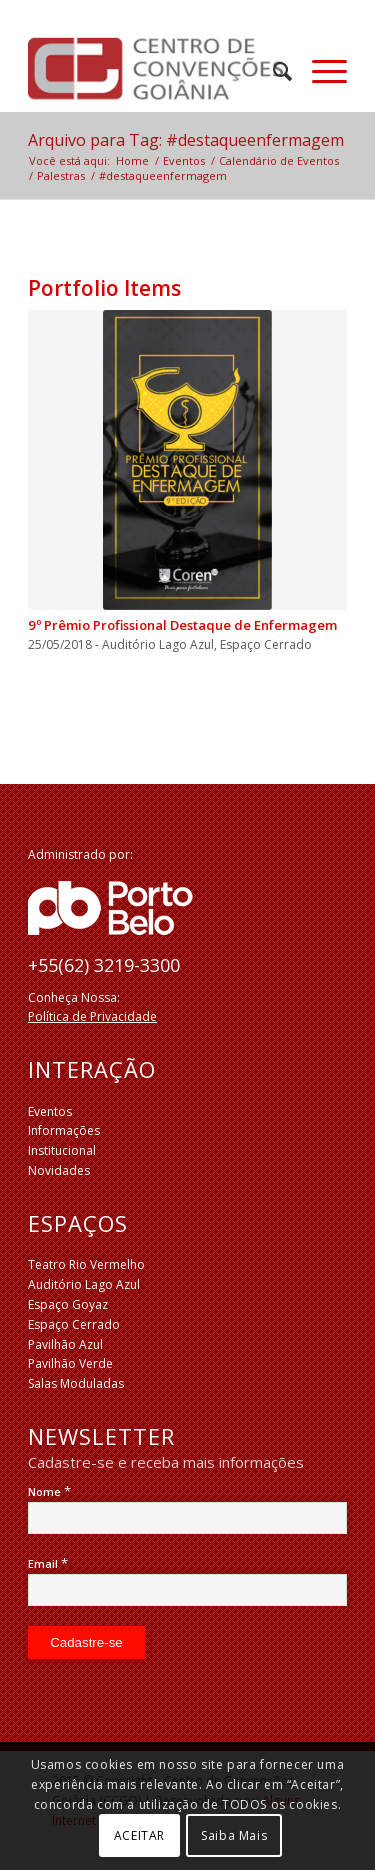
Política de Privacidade (92, 1016)
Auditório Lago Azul (84, 1284)
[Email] (187, 1590)
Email (48, 1563)
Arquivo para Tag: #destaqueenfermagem (186, 140)
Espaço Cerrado (74, 1324)
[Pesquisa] (272, 71)
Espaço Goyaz (68, 1304)
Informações (64, 1130)
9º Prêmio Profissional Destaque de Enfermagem (182, 625)
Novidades (59, 1170)
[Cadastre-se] (86, 1642)
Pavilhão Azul (65, 1344)
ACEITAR (139, 1835)
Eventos (50, 1111)
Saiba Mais (234, 1835)
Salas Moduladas (76, 1383)
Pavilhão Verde (70, 1363)
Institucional (62, 1150)
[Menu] (319, 71)
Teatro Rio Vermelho (86, 1264)
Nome (49, 1491)
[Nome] (187, 1518)
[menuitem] (272, 71)
